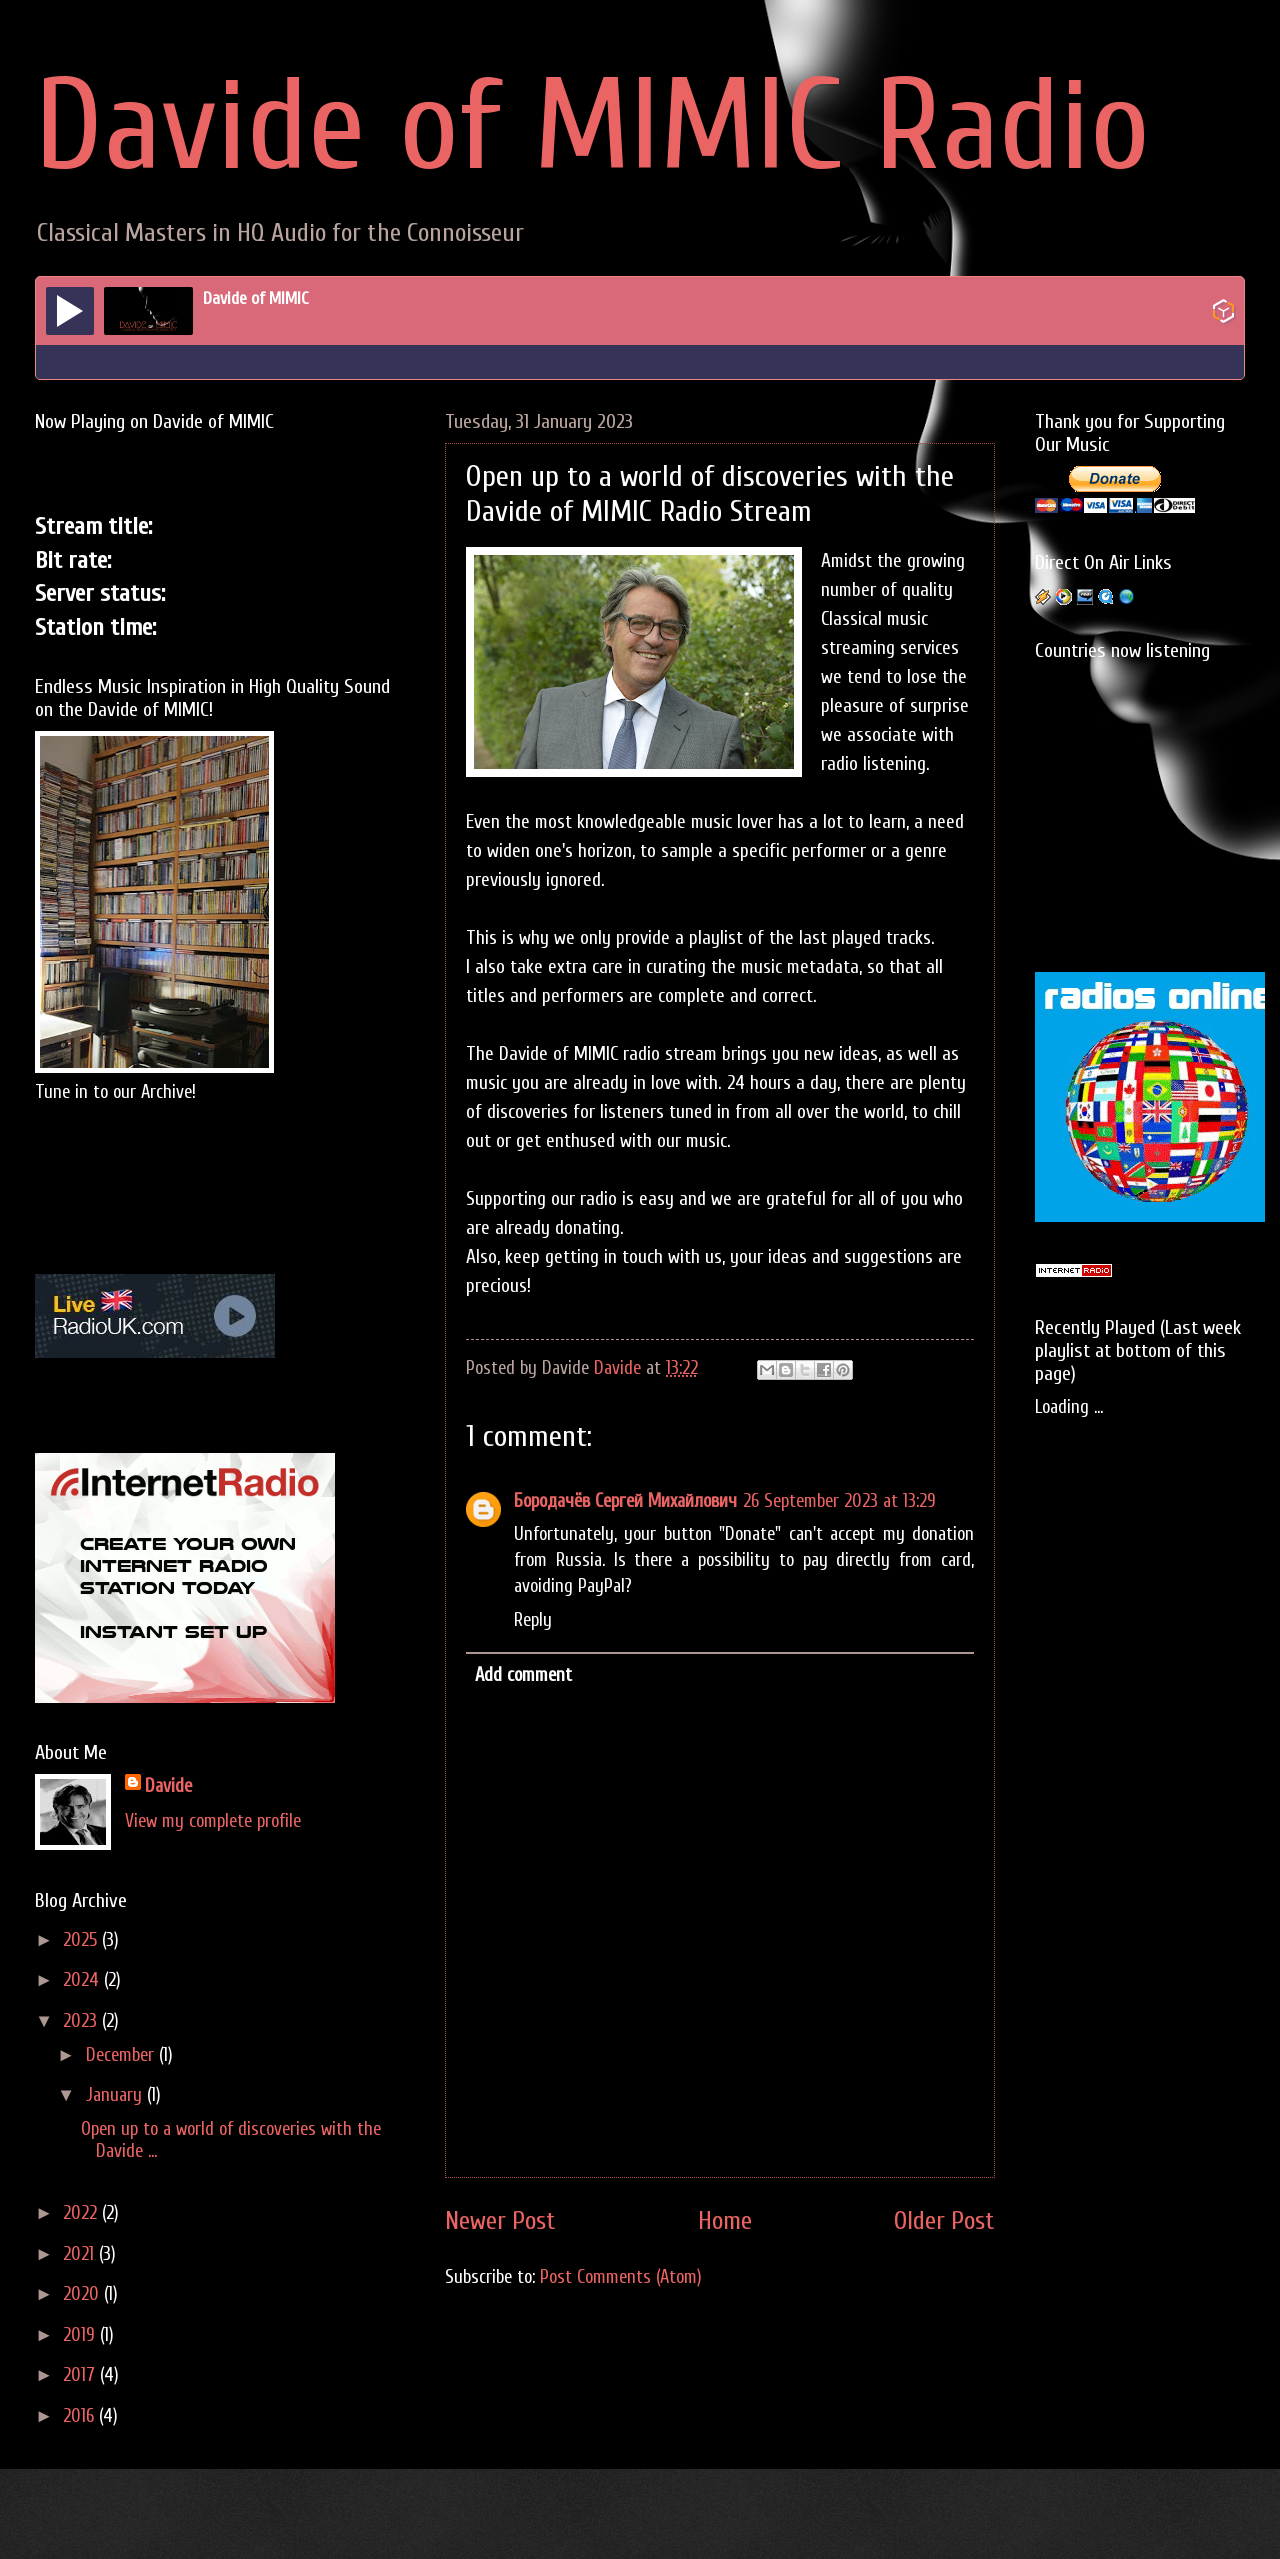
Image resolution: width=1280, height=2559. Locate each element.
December (122, 2055)
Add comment (523, 1675)
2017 (81, 2375)
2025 (82, 1940)
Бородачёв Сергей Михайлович (625, 1501)
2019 (81, 2335)
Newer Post (500, 2221)
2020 (83, 2294)
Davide (168, 1786)
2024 (83, 1980)
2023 (82, 2021)
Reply (533, 1620)
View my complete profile (213, 1821)
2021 (81, 2254)
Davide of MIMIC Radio (592, 127)
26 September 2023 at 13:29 (839, 1501)
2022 (82, 2213)
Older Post (944, 2221)
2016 (81, 2416)
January (116, 2095)
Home (725, 2221)
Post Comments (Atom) (621, 2277)
